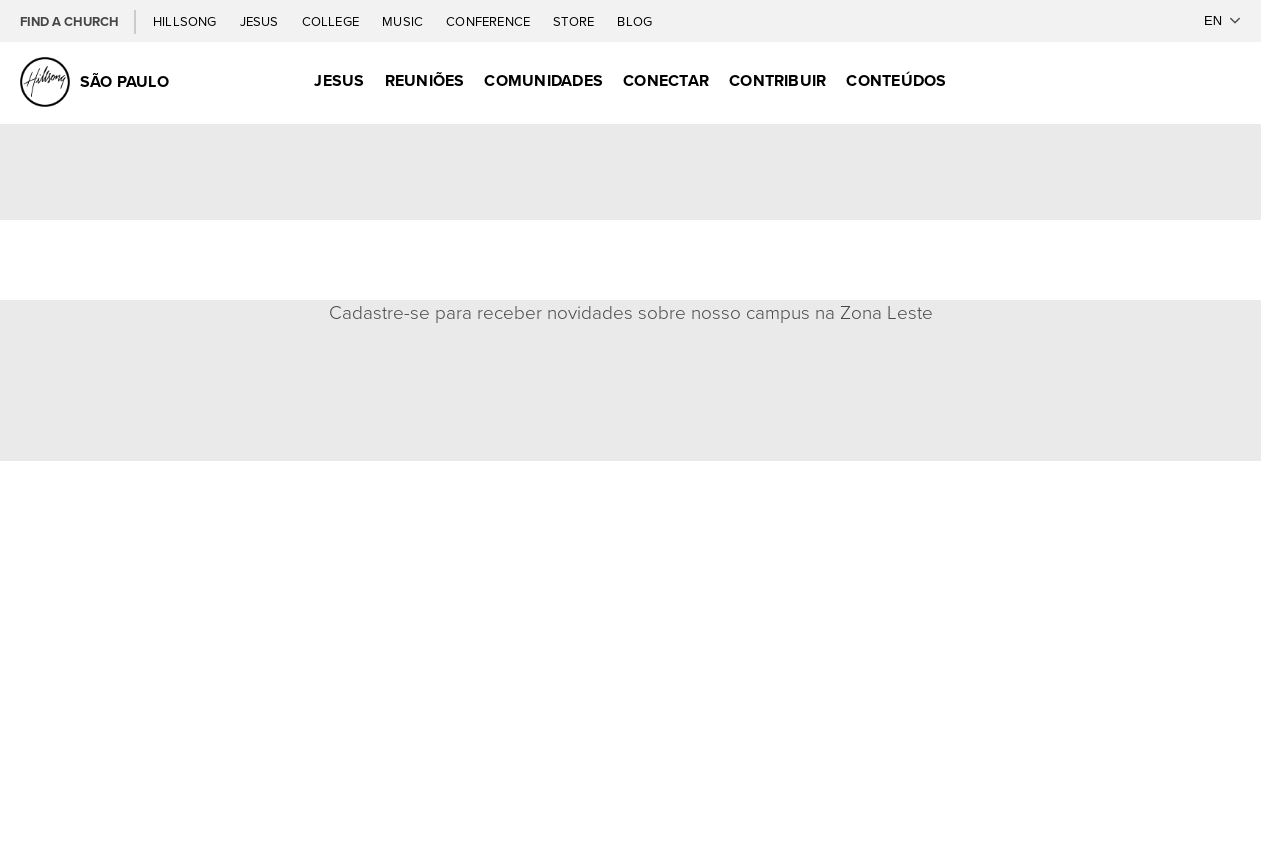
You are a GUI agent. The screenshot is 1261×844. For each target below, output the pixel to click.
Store (575, 21)
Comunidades (543, 80)
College (332, 21)
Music (404, 21)
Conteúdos (896, 80)
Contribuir (777, 80)
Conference (489, 21)
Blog (634, 21)
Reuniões (425, 80)
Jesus (261, 21)
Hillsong (186, 21)
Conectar (666, 80)
